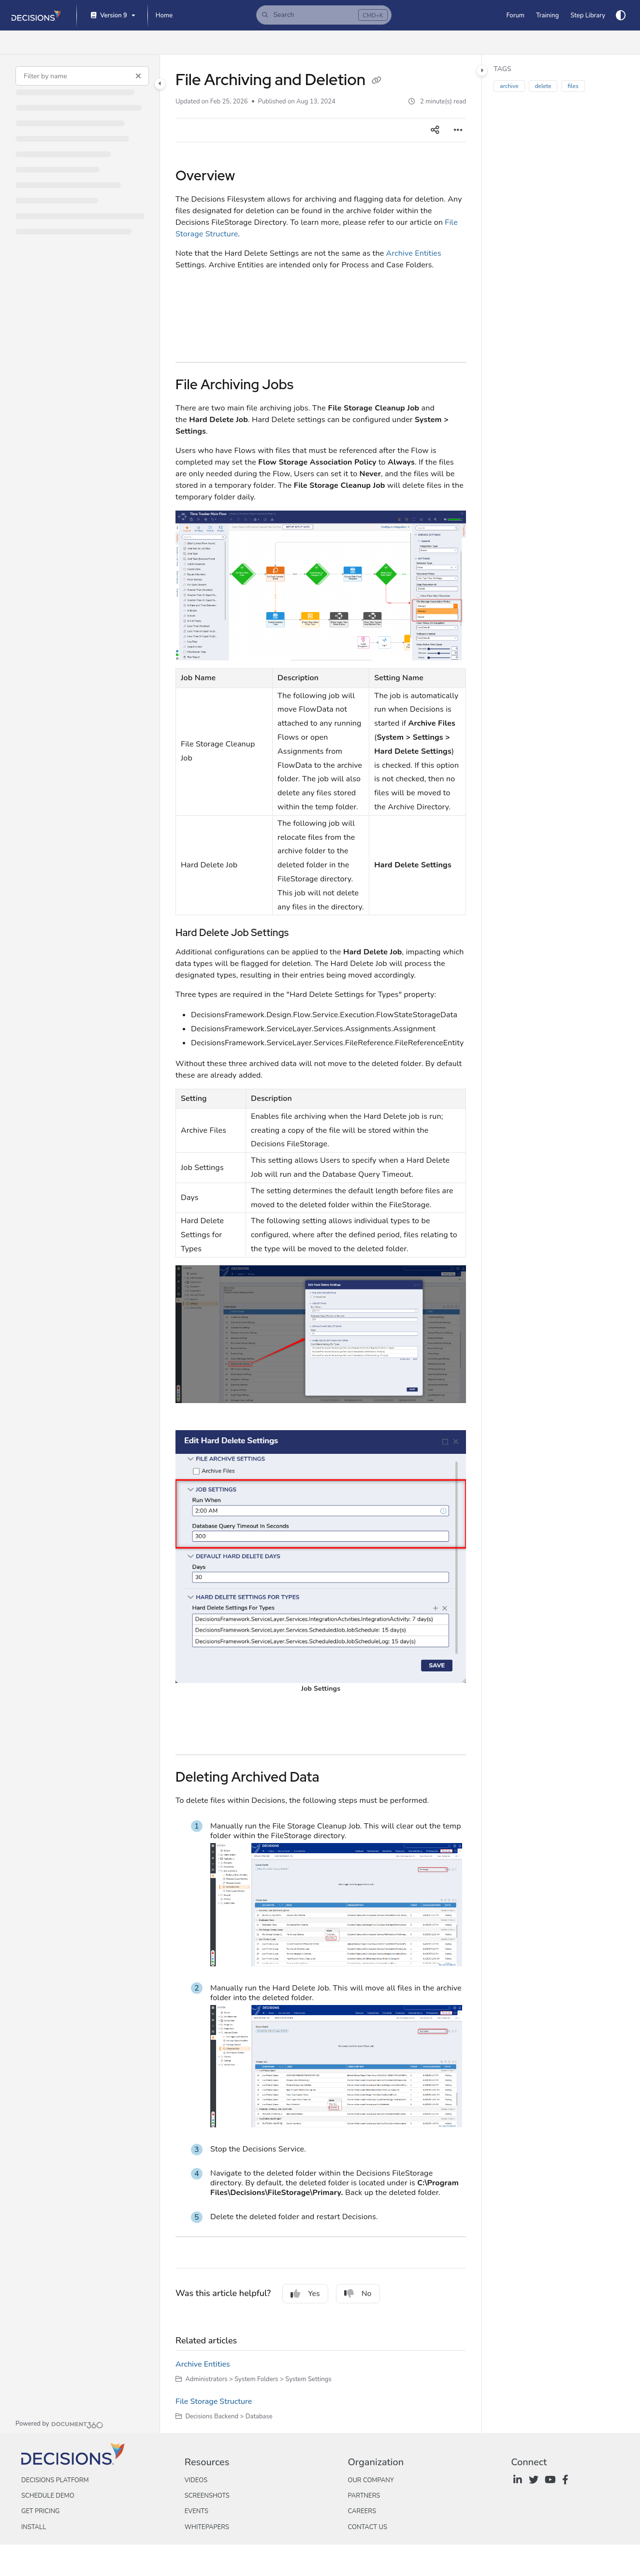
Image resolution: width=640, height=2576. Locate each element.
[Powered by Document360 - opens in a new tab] (59, 2424)
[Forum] (515, 15)
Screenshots (207, 2495)
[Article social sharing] (435, 130)
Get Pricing (40, 2511)
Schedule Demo (47, 2495)
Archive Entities (413, 253)
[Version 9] (112, 16)
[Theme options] (620, 15)
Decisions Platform (55, 2480)
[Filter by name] (82, 76)
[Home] (164, 15)
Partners (364, 2495)
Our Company (370, 2480)
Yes (305, 2293)
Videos (196, 2480)
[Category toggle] (160, 83)
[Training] (547, 15)
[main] (320, 1244)
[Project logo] (36, 15)
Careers (362, 2511)
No (358, 2293)
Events (196, 2511)
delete (543, 86)
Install (33, 2527)
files (572, 86)
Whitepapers (207, 2527)
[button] (324, 15)
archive (509, 86)
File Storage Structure (213, 2401)
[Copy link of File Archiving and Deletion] (376, 81)
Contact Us (367, 2527)
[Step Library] (587, 15)
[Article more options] (458, 130)
